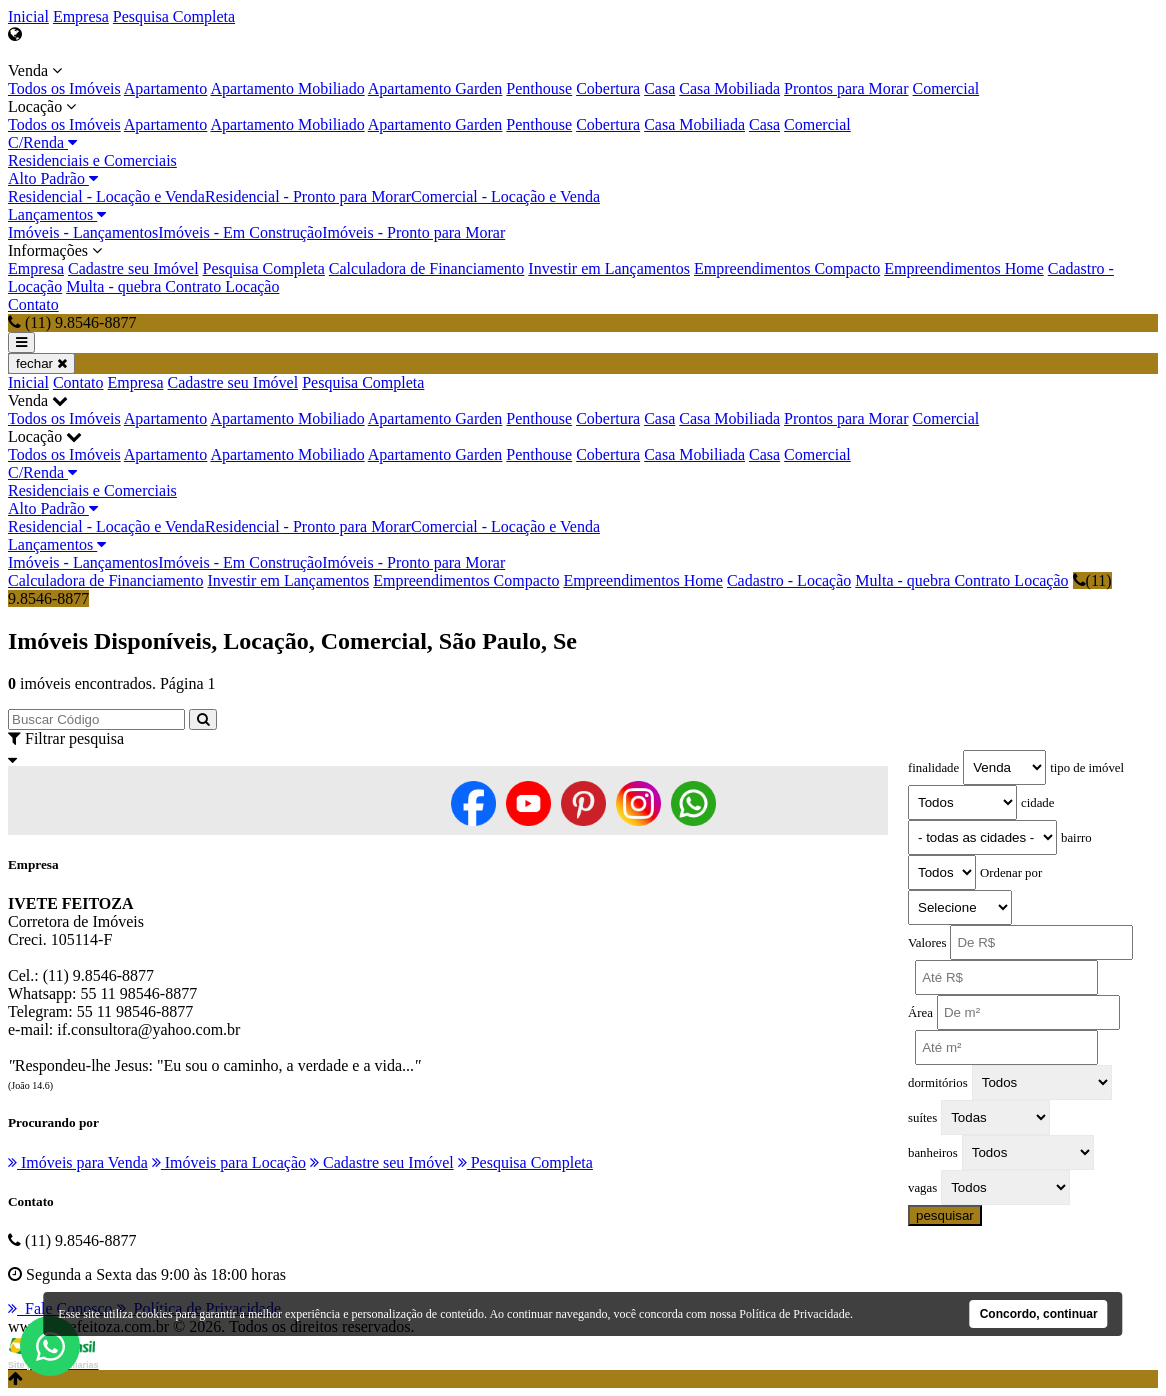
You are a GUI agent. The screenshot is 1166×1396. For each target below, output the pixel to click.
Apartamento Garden (435, 88)
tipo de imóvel (1087, 768)
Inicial (28, 16)
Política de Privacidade (794, 1314)
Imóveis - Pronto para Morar (413, 232)
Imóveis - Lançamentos (83, 232)
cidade (1037, 803)
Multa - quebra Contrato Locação (172, 286)
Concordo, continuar (1039, 1314)
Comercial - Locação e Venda (505, 196)
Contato (33, 304)
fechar (41, 363)
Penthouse (539, 88)
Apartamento (166, 88)
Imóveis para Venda (78, 1162)
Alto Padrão (53, 178)
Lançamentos (57, 214)
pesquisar (945, 1215)
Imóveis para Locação (229, 1162)
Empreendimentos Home (964, 268)
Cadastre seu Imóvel (133, 268)
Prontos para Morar (846, 88)
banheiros (933, 1153)
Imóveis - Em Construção (240, 232)
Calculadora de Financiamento (426, 268)
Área (920, 1013)
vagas (922, 1188)
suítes (922, 1118)
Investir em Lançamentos (609, 268)
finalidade (933, 768)
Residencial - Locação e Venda (106, 196)
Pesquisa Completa (174, 16)
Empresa (81, 16)
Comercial (946, 88)
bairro (1076, 838)
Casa (659, 88)
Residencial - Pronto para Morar (308, 196)
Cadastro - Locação (789, 580)
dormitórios (938, 1083)
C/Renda (42, 142)
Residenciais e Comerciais (92, 160)
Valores (927, 943)
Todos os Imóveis (64, 88)
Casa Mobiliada (729, 88)
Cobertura (608, 88)
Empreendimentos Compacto (787, 268)
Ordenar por (1011, 873)
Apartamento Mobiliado (287, 88)
